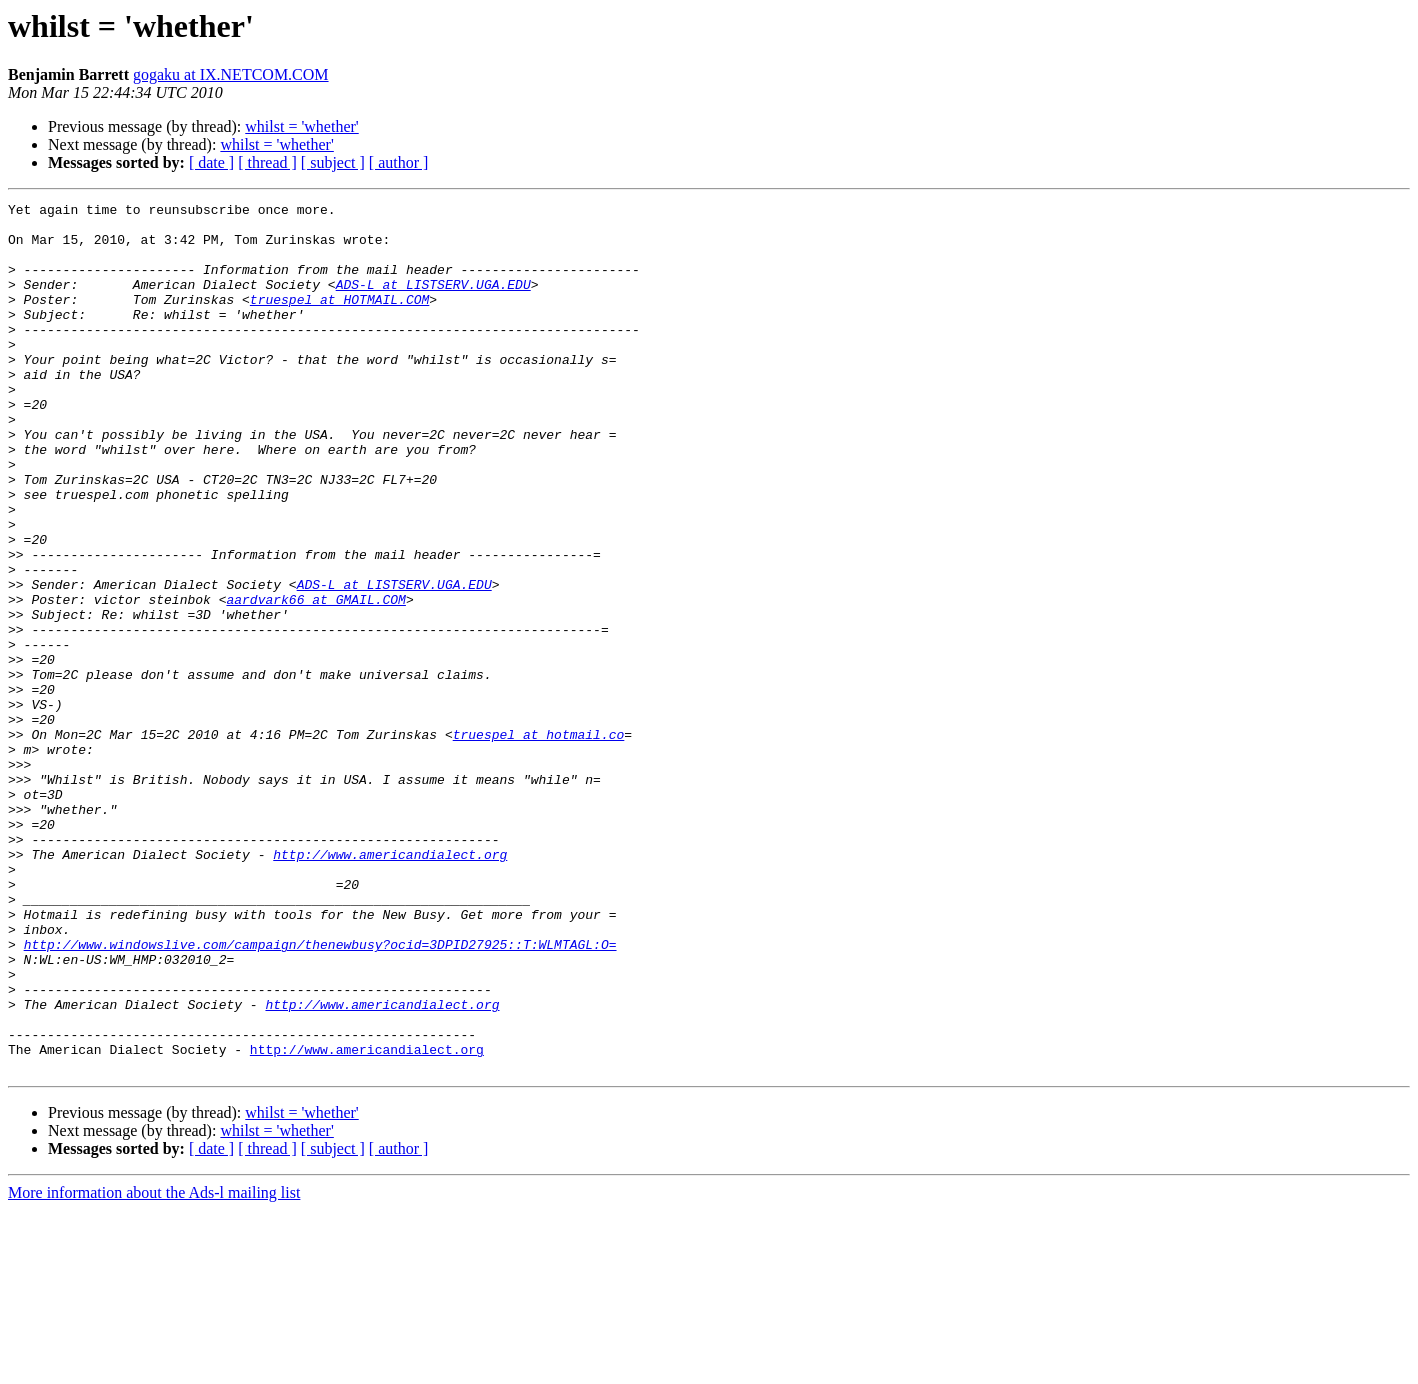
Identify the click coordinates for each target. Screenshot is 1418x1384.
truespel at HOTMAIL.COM (339, 320)
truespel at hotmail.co (539, 842)
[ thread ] (267, 162)
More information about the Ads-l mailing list (154, 1366)
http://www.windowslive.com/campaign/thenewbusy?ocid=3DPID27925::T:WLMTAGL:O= (320, 1094)
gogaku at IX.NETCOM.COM (231, 74)
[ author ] (399, 162)
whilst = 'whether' (301, 126)
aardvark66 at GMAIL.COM (315, 680)
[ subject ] (333, 162)
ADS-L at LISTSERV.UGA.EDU (433, 302)
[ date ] (211, 162)
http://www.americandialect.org (390, 986)
